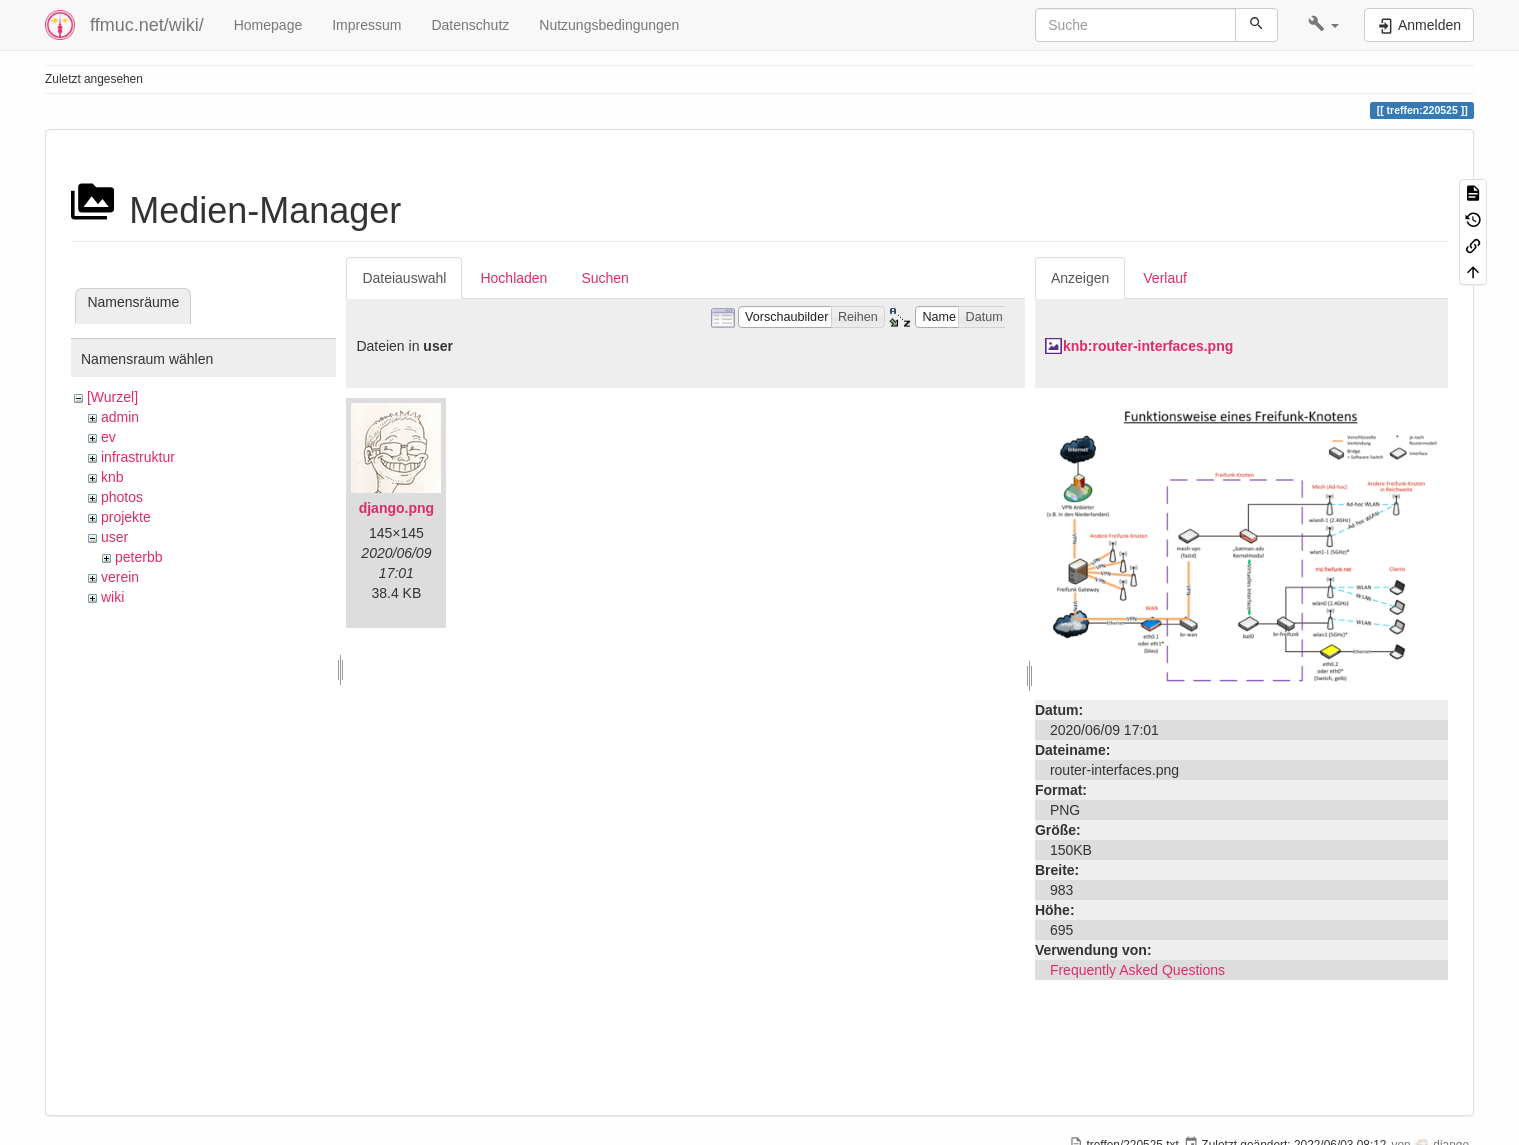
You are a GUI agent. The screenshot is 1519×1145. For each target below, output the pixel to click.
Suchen (604, 278)
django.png (396, 508)
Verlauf (1165, 278)
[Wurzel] (112, 397)
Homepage (268, 25)
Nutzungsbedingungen (609, 25)
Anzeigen (1080, 278)
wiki (112, 597)
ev (108, 437)
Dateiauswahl (404, 278)
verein (120, 577)
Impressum (366, 25)
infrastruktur (138, 457)
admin (120, 417)
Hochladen (513, 278)
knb (112, 477)
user (114, 537)
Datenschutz (470, 25)
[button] (1323, 25)
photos (122, 497)
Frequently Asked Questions (1137, 970)
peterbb (138, 557)
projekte (126, 517)
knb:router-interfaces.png (1148, 346)
